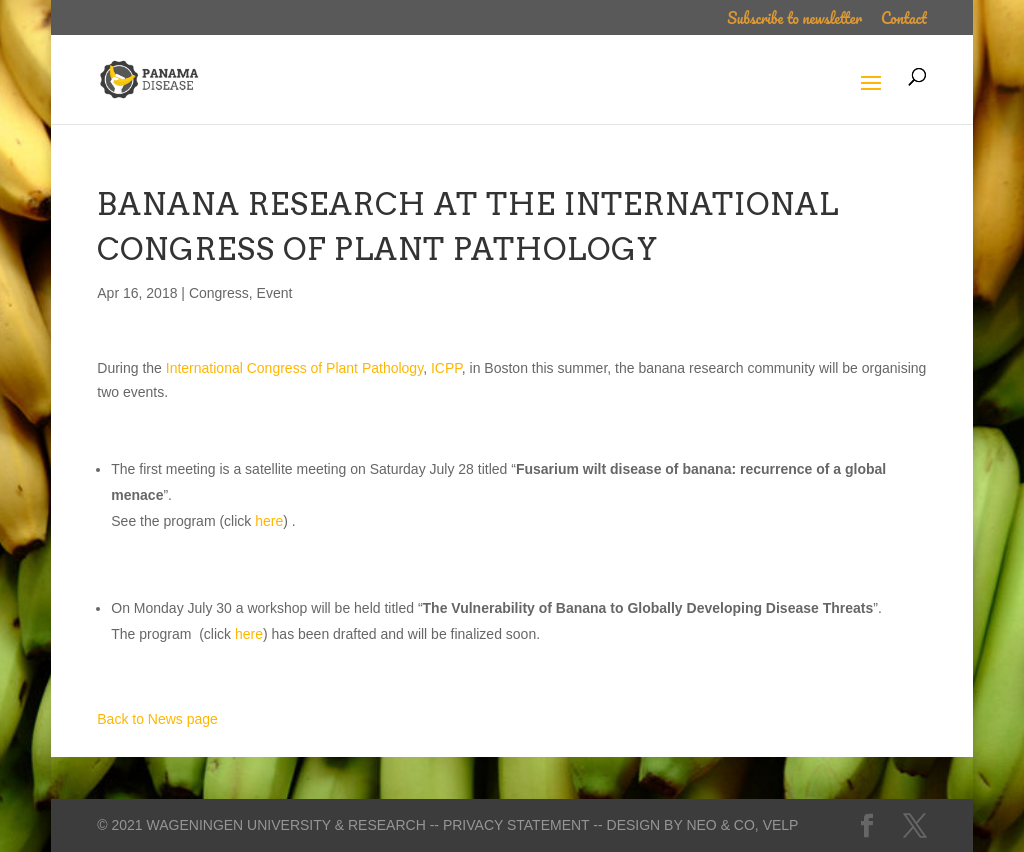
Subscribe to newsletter (794, 20)
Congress (219, 293)
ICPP (446, 368)
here (269, 521)
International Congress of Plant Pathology (294, 368)
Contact (904, 20)
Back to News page (157, 719)
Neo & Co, (722, 825)
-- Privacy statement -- (516, 825)
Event (275, 293)
